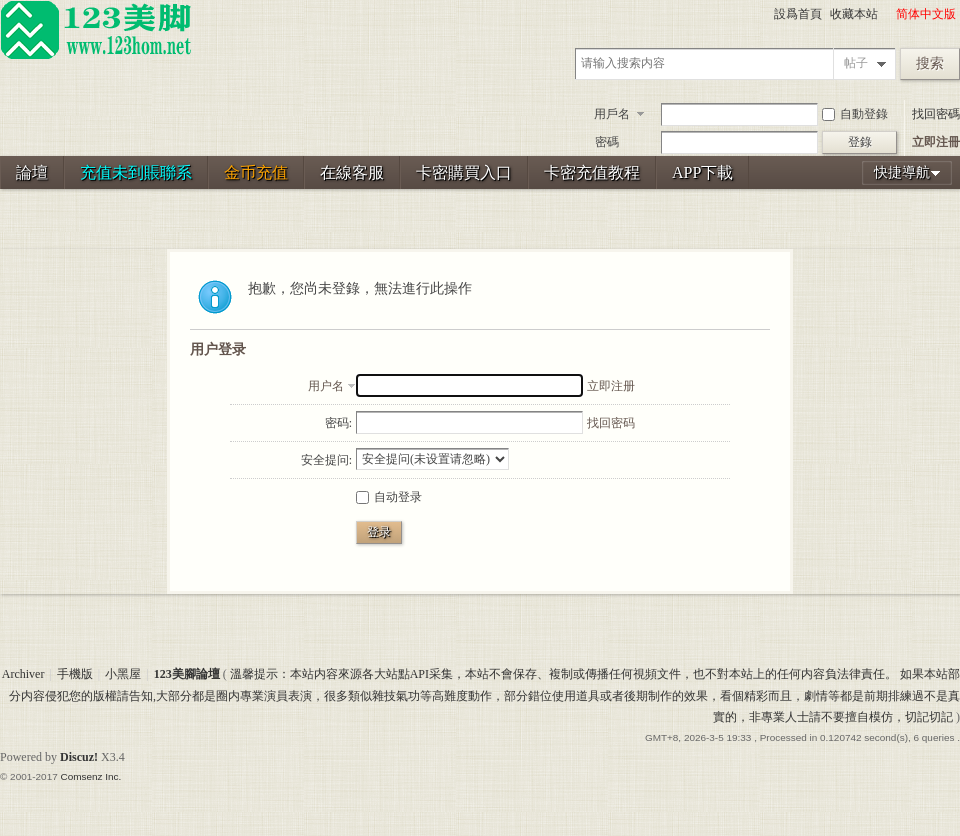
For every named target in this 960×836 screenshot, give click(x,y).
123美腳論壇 (187, 674)
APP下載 (702, 172)
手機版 (75, 674)
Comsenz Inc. (90, 776)
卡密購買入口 (464, 172)
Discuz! (79, 757)
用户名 (326, 386)
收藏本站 (854, 14)
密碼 (607, 142)
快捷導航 (902, 172)
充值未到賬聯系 (136, 172)
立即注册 (611, 386)
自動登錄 (855, 114)
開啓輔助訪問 (887, 14)
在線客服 (352, 172)
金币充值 (256, 172)
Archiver (23, 674)
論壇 (32, 172)
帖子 (856, 63)
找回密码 (611, 423)
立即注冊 (936, 142)
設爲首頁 (798, 14)
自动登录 (389, 497)
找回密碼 (936, 114)
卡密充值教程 (592, 172)
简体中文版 (926, 14)
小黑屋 (123, 674)
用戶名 (612, 114)
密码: (338, 423)
